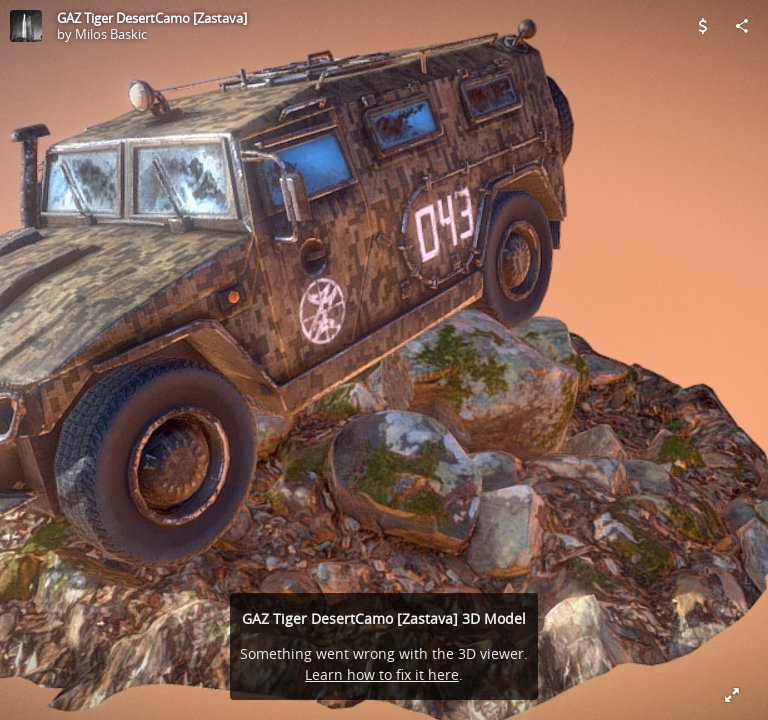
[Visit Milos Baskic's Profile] (26, 26)
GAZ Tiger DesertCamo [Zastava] (152, 18)
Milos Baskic (111, 34)
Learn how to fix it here (382, 674)
